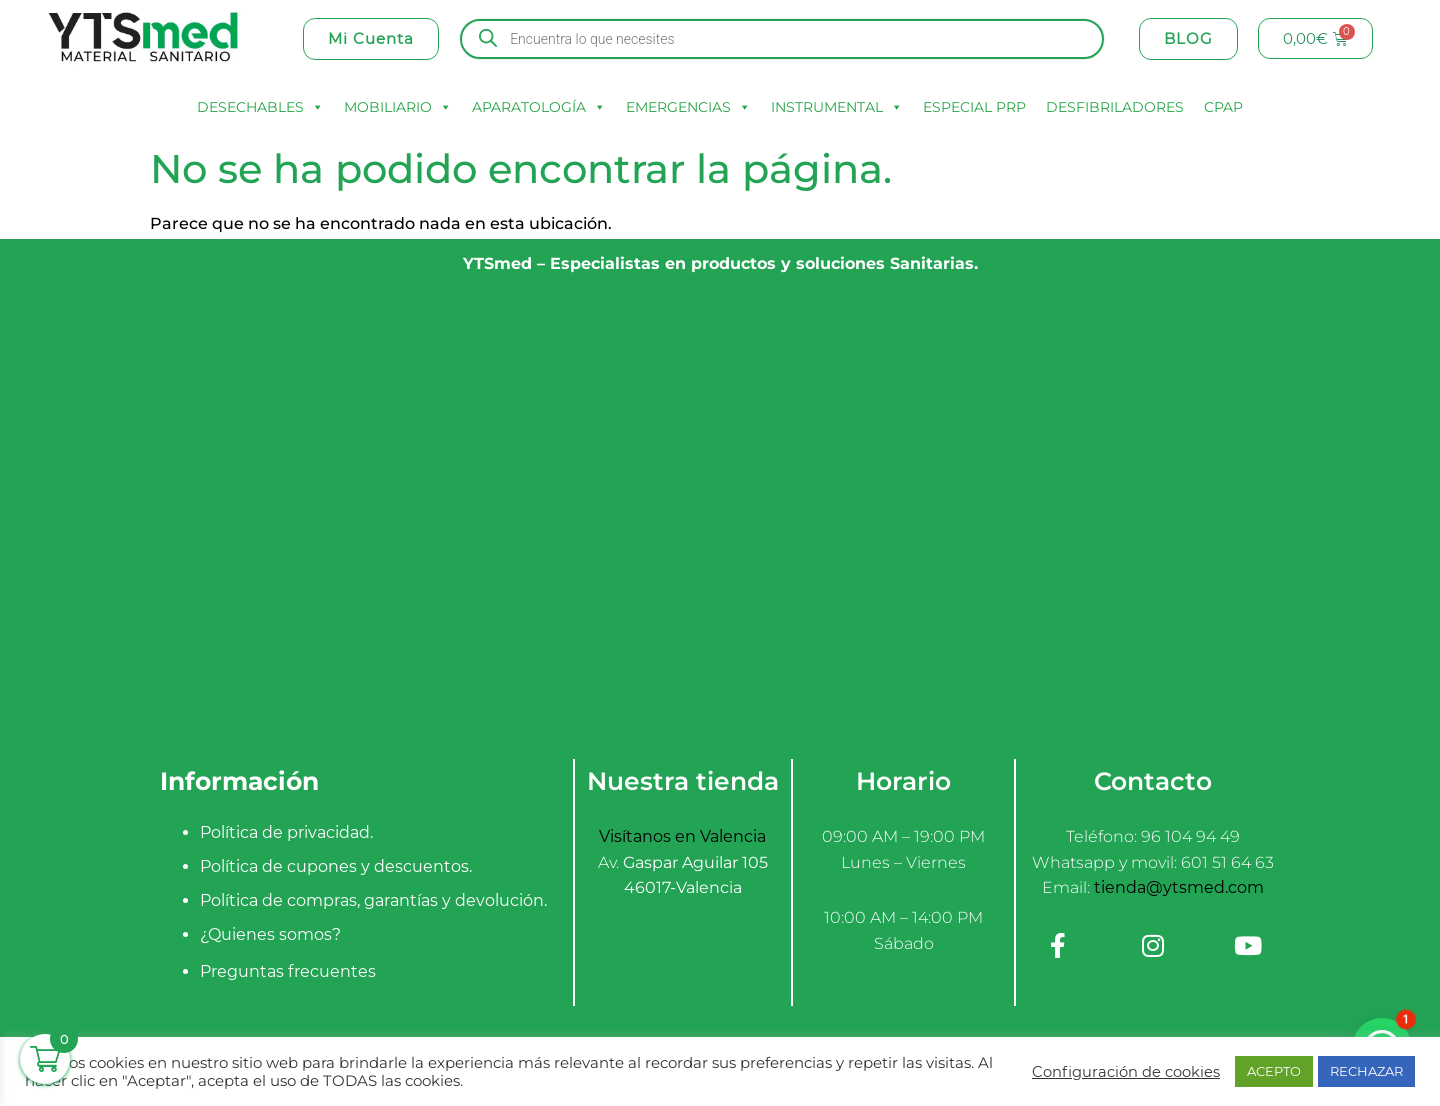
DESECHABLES (260, 107)
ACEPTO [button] (1274, 1071)
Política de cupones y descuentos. (336, 866)
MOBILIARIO (398, 107)
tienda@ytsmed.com (1179, 887)
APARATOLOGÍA (539, 107)
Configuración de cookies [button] (1126, 1072)
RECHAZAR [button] (1366, 1071)
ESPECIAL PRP (974, 107)
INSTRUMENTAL (837, 107)
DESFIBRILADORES (1115, 107)
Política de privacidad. (286, 832)
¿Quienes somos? (270, 934)
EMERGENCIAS (688, 107)
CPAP (1223, 107)
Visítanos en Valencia (682, 836)
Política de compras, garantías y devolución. (373, 900)
